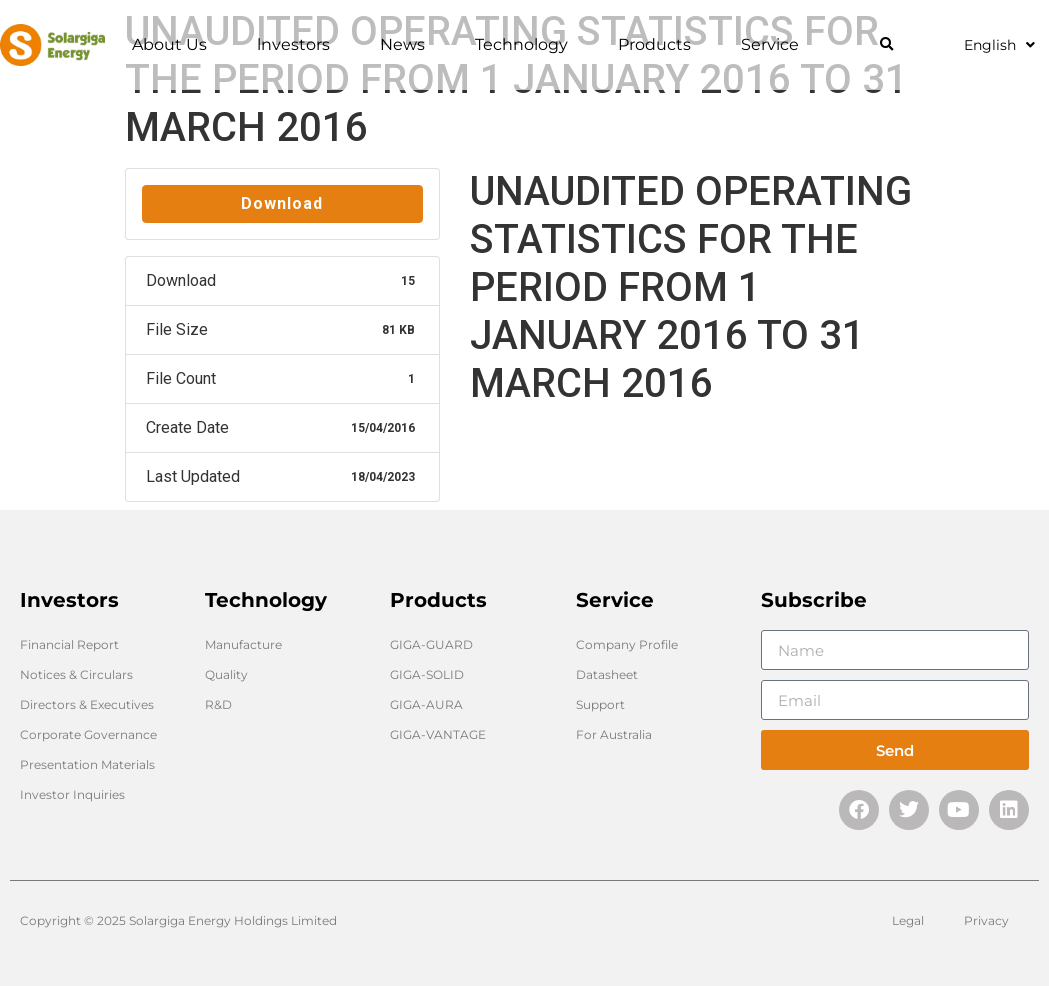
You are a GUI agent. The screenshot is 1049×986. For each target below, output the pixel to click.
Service (775, 45)
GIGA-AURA (426, 704)
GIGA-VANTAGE (438, 734)
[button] (886, 45)
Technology (526, 45)
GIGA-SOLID (427, 674)
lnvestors (298, 45)
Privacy (986, 920)
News (407, 45)
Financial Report (69, 644)
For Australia (614, 734)
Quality (226, 674)
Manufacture (243, 644)
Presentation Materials (87, 764)
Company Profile (627, 644)
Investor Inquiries (72, 794)
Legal (908, 920)
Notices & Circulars (76, 674)
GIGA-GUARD (431, 644)
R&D (218, 704)
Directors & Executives (87, 704)
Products (659, 45)
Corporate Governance (88, 734)
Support (600, 704)
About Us (174, 45)
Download (282, 203)
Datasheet (607, 674)
